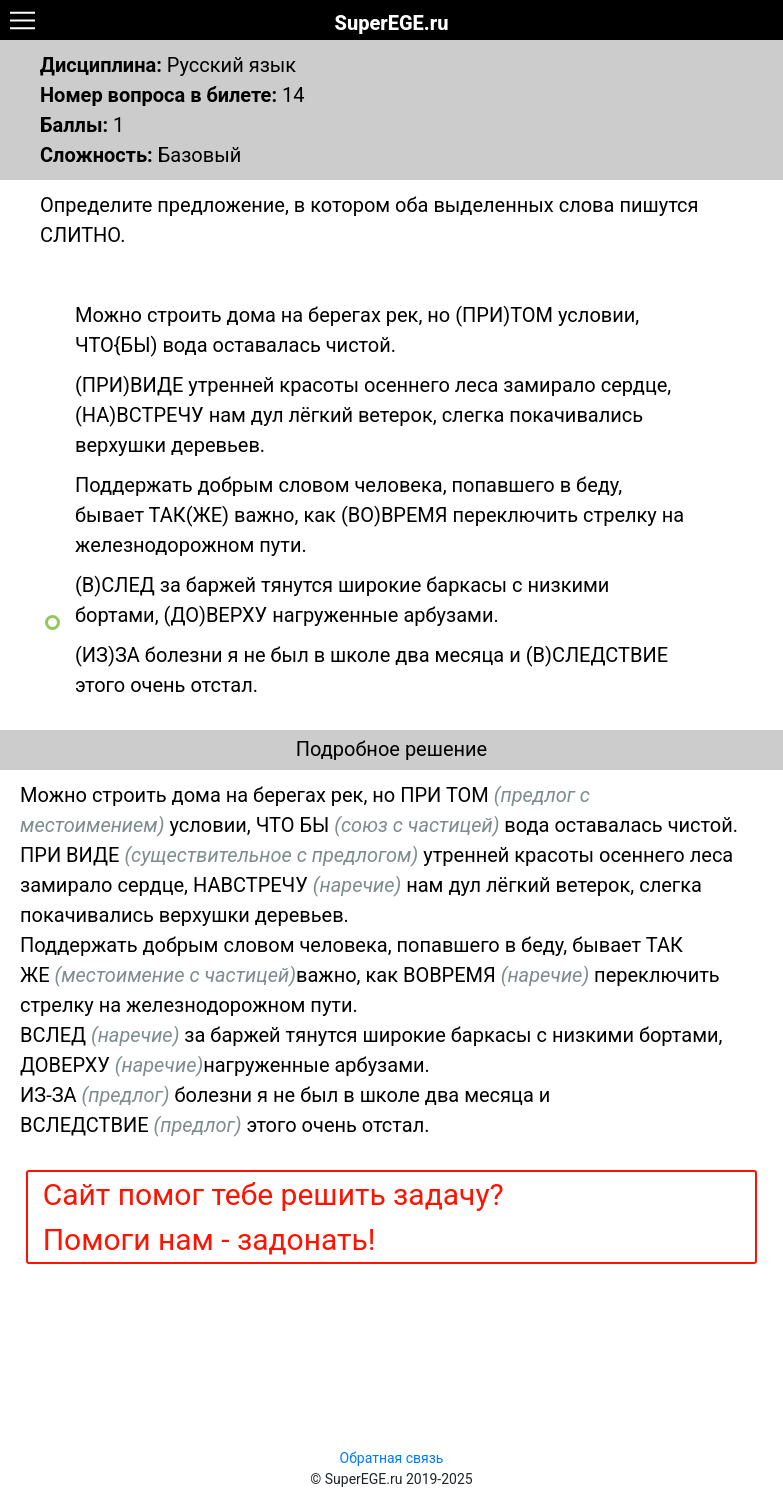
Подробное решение (391, 749)
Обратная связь (392, 1458)
